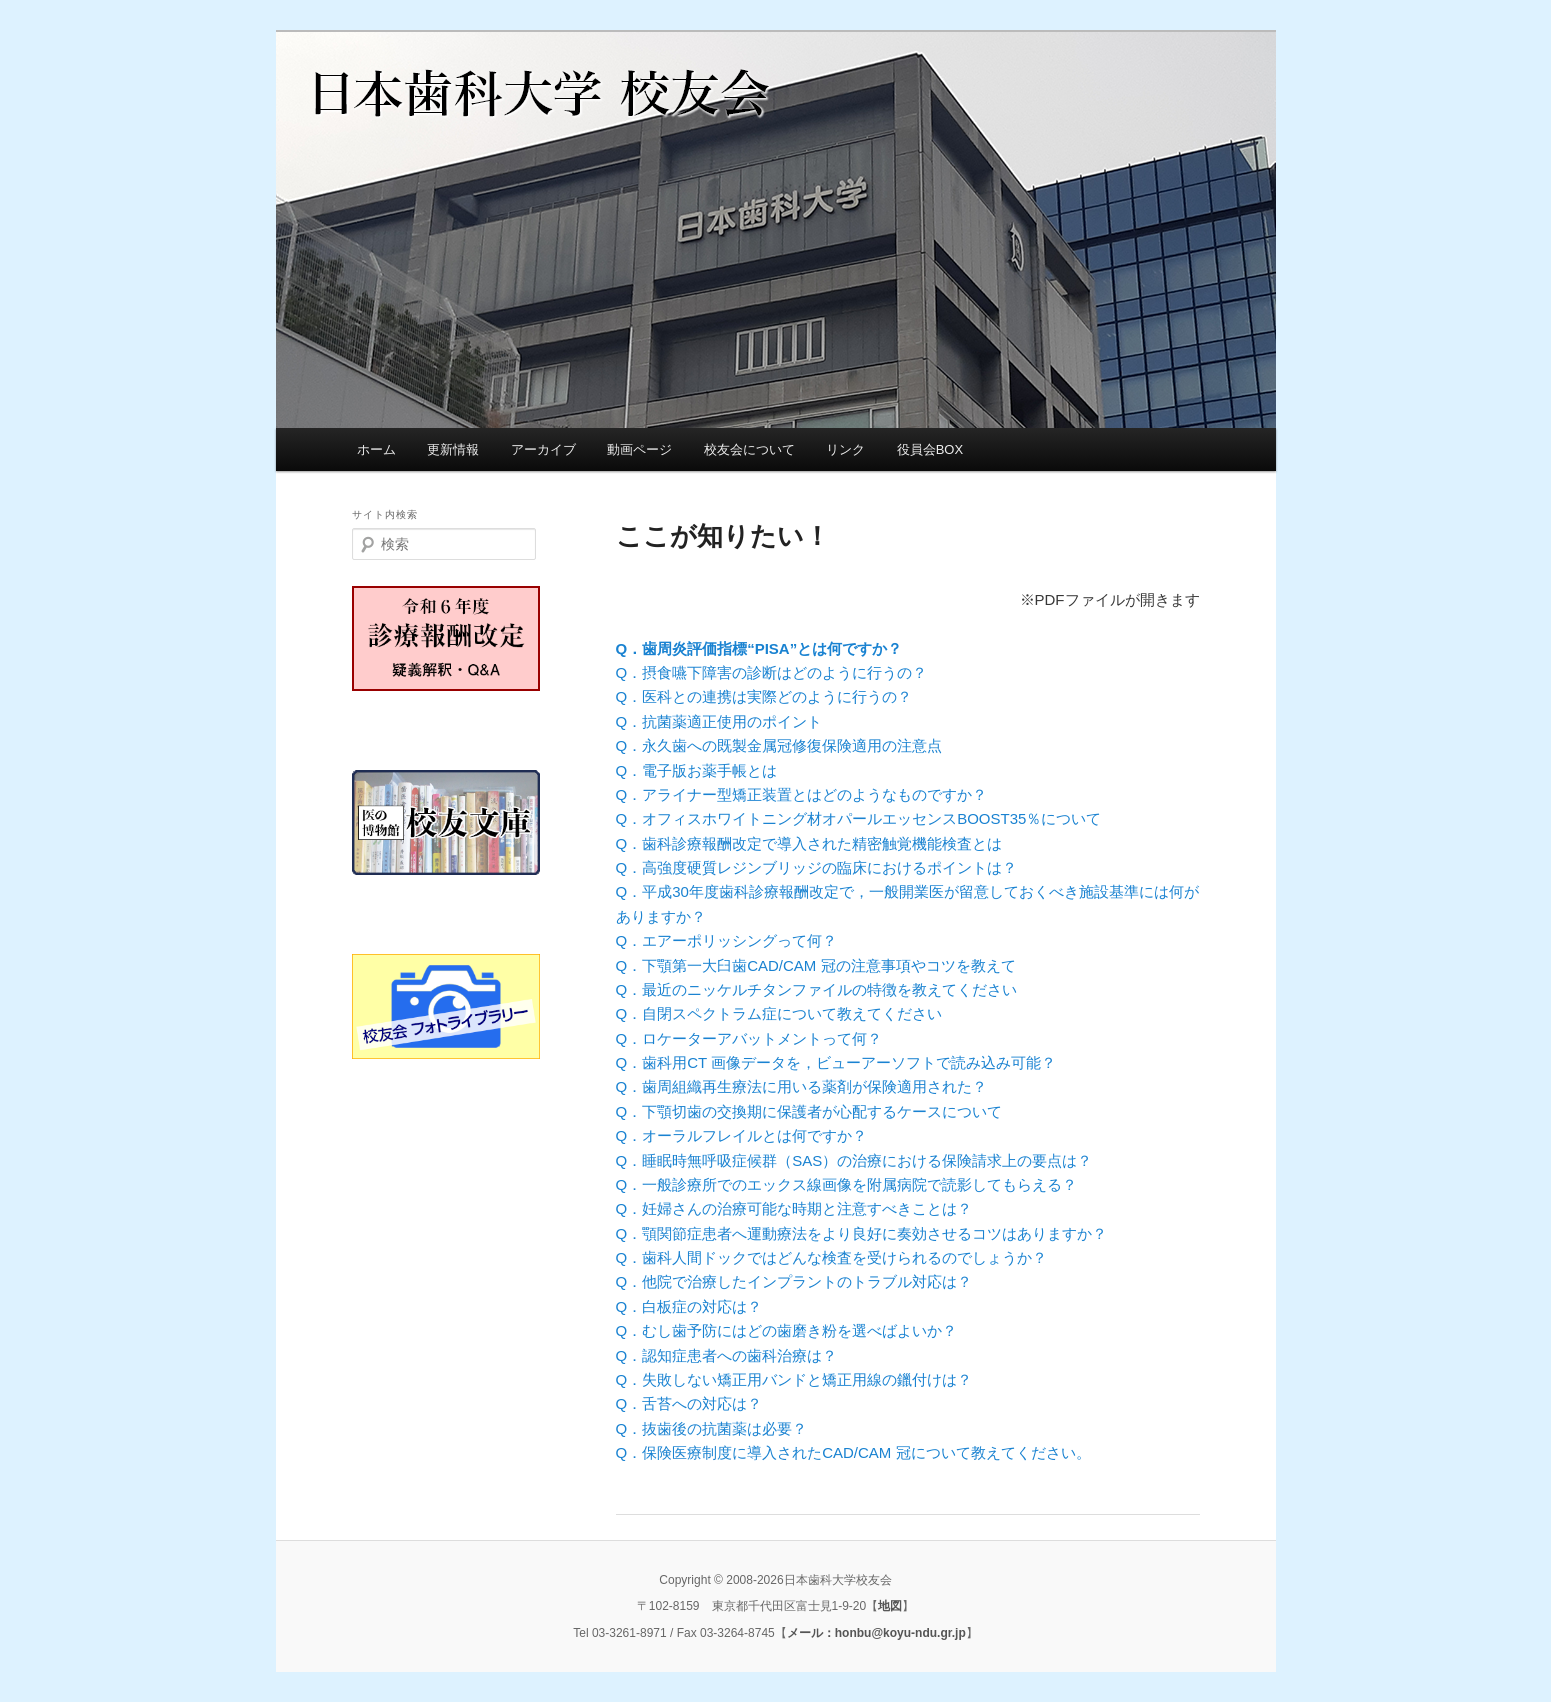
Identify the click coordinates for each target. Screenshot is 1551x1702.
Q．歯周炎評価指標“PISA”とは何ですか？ (759, 648)
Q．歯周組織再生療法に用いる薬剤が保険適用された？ (802, 1086)
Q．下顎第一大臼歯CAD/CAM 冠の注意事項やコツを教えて (816, 965)
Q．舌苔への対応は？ (689, 1403)
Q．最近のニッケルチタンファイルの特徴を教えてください (817, 989)
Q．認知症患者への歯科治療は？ (727, 1355)
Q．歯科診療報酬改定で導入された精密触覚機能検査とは (809, 843)
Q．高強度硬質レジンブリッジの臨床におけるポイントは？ (817, 867)
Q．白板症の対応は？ (689, 1306)
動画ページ (639, 449)
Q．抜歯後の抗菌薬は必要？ (712, 1428)
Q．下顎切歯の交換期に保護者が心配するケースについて (809, 1111)
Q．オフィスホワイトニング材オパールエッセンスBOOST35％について (859, 818)
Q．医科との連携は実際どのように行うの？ (764, 696)
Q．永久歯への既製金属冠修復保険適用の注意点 (779, 745)
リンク (845, 449)
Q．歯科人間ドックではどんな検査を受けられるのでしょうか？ (832, 1257)
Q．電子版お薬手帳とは (697, 770)
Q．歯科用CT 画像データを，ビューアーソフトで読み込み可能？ (836, 1062)
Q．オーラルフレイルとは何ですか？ (742, 1135)
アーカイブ (543, 449)
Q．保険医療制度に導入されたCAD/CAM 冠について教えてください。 (853, 1452)
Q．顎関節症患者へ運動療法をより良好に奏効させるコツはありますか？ (862, 1233)
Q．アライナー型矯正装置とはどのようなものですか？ (802, 794)
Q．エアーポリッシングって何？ (727, 940)
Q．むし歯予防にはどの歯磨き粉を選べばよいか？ (787, 1330)
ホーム (376, 449)
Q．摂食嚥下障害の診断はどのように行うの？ (772, 672)
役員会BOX (930, 449)
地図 (890, 1606)
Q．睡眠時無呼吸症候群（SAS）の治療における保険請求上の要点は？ (854, 1160)
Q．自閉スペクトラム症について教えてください (779, 1013)
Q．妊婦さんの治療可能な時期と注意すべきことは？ (794, 1208)
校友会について (749, 449)
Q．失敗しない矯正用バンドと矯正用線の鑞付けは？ (794, 1379)
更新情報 (453, 449)
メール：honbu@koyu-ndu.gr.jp (876, 1633)
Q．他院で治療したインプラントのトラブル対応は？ (794, 1281)
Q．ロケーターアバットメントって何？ (749, 1038)
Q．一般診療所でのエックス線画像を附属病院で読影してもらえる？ (847, 1184)
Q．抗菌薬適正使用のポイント (719, 721)
